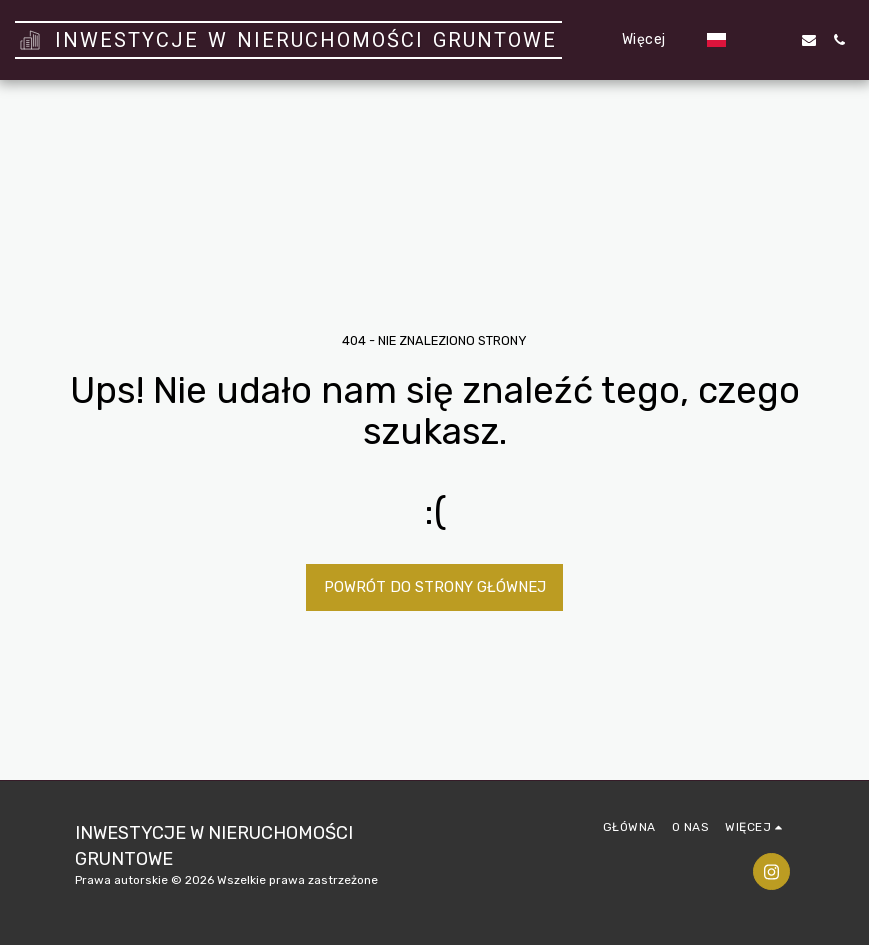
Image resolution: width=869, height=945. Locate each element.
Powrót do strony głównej (435, 587)
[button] (749, 40)
